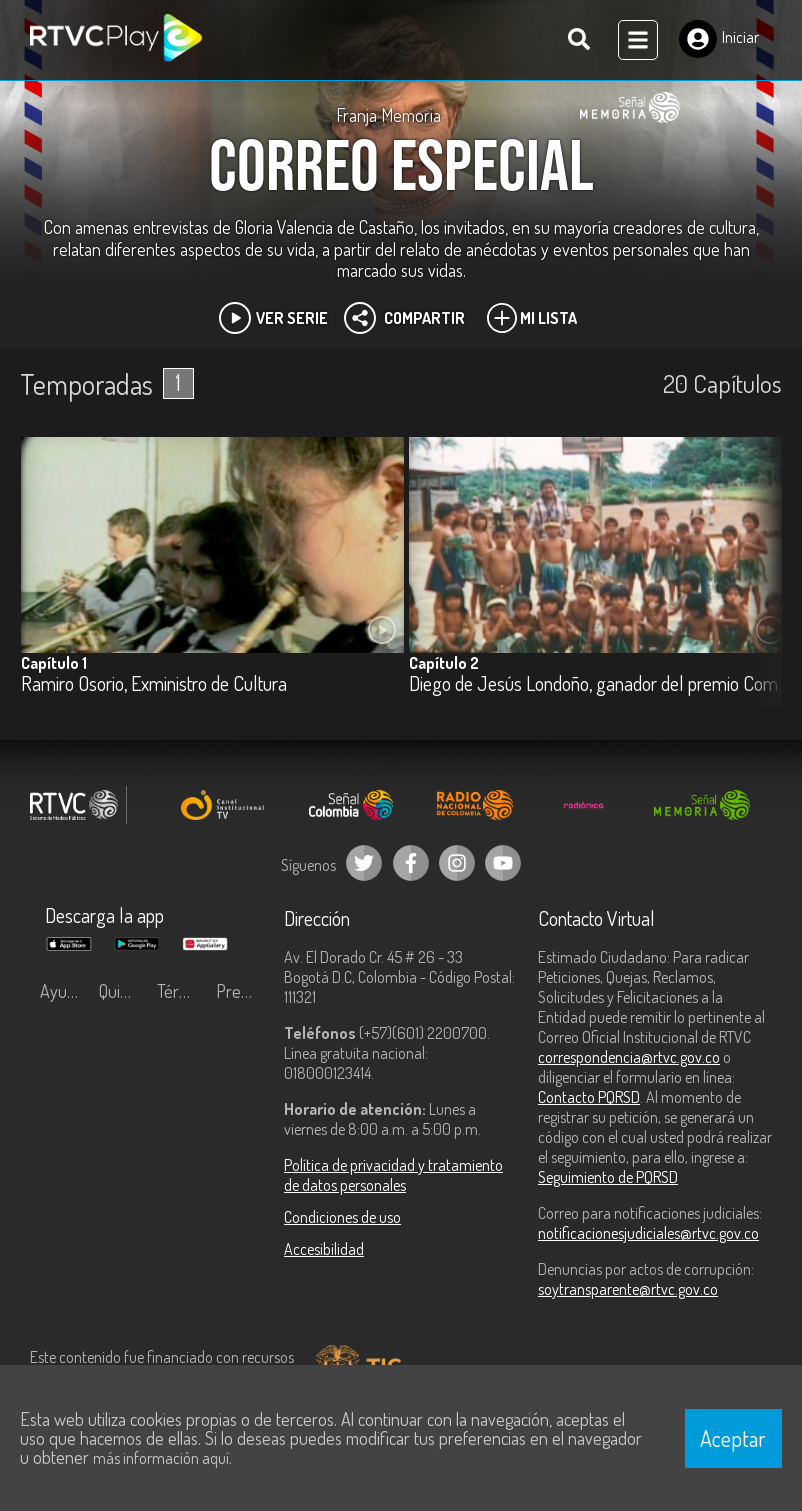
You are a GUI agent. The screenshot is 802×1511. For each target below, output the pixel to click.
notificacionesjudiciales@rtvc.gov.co (648, 1233)
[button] (757, 588)
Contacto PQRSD (589, 1097)
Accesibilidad (324, 1249)
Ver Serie (273, 318)
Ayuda (62, 991)
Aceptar (733, 1438)
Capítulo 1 (54, 663)
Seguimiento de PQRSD (608, 1177)
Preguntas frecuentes (240, 991)
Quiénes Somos (123, 991)
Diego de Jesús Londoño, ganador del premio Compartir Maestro (600, 684)
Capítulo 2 (444, 663)
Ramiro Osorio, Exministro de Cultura (154, 684)
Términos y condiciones (181, 991)
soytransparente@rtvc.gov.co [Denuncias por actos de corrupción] (628, 1289)
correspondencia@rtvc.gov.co (629, 1057)
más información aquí (161, 1458)
